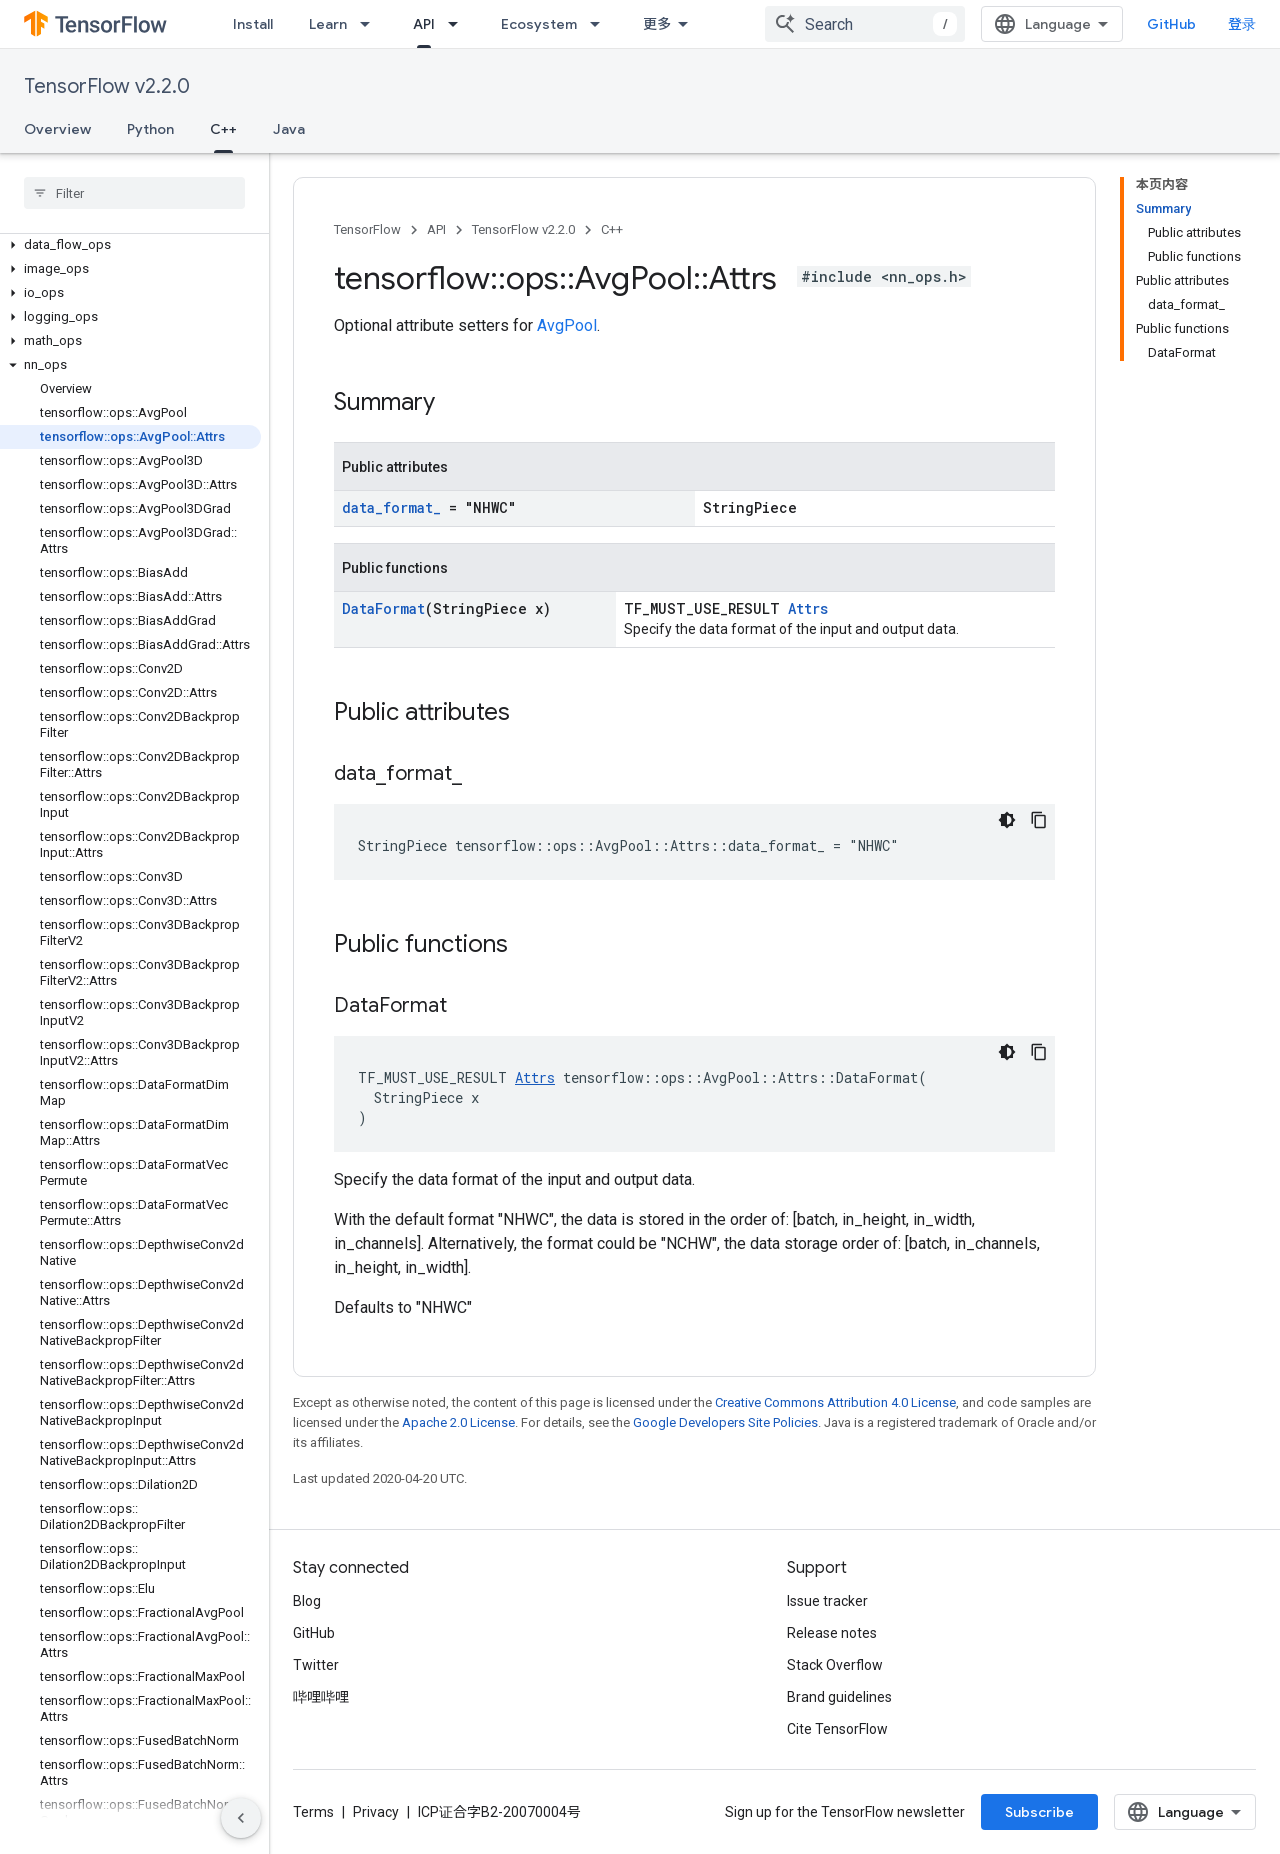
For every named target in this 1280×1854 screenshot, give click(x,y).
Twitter (316, 1665)
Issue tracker (827, 1601)
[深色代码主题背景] (1007, 820)
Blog (307, 1601)
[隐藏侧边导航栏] (241, 1818)
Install (253, 24)
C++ (612, 229)
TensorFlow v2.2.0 (107, 86)
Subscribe (1039, 1812)
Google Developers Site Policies (725, 1422)
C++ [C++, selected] (223, 129)
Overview (57, 129)
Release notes (832, 1633)
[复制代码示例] (1039, 820)
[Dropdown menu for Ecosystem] (601, 24)
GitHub (1171, 24)
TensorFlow (367, 229)
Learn (328, 24)
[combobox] (865, 24)
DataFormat (383, 608)
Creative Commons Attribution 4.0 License (835, 1402)
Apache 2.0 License (458, 1422)
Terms (313, 1812)
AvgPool (567, 325)
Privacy (376, 1812)
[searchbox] (134, 193)
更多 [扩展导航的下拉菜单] (657, 24)
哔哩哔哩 (321, 1697)
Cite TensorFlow (837, 1729)
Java (289, 129)
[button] (130, 245)
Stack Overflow (835, 1665)
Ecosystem (539, 24)
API (436, 229)
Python (150, 129)
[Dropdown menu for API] (459, 24)
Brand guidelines (839, 1697)
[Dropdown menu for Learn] (371, 24)
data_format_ (391, 507)
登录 (1242, 24)
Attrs (808, 608)
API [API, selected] (424, 24)
